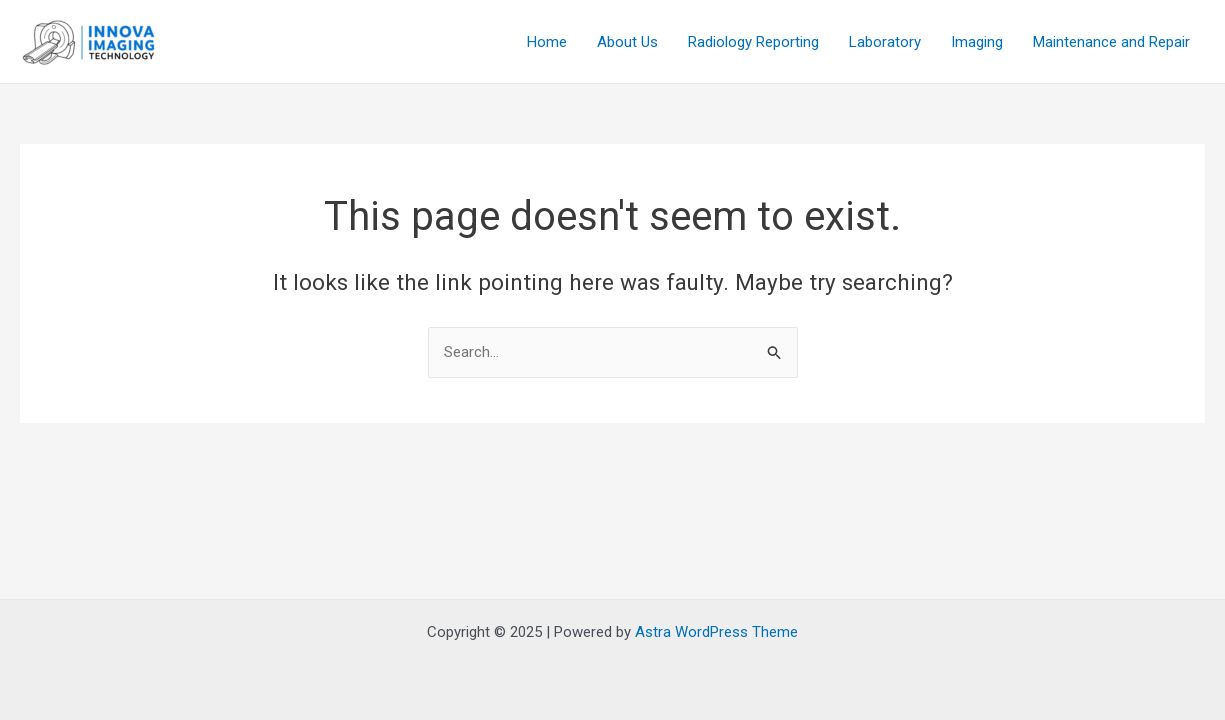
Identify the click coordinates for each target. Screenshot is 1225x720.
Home (547, 42)
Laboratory (885, 42)
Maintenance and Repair (1111, 42)
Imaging (977, 42)
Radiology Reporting (753, 42)
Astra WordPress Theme (716, 632)
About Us (627, 42)
